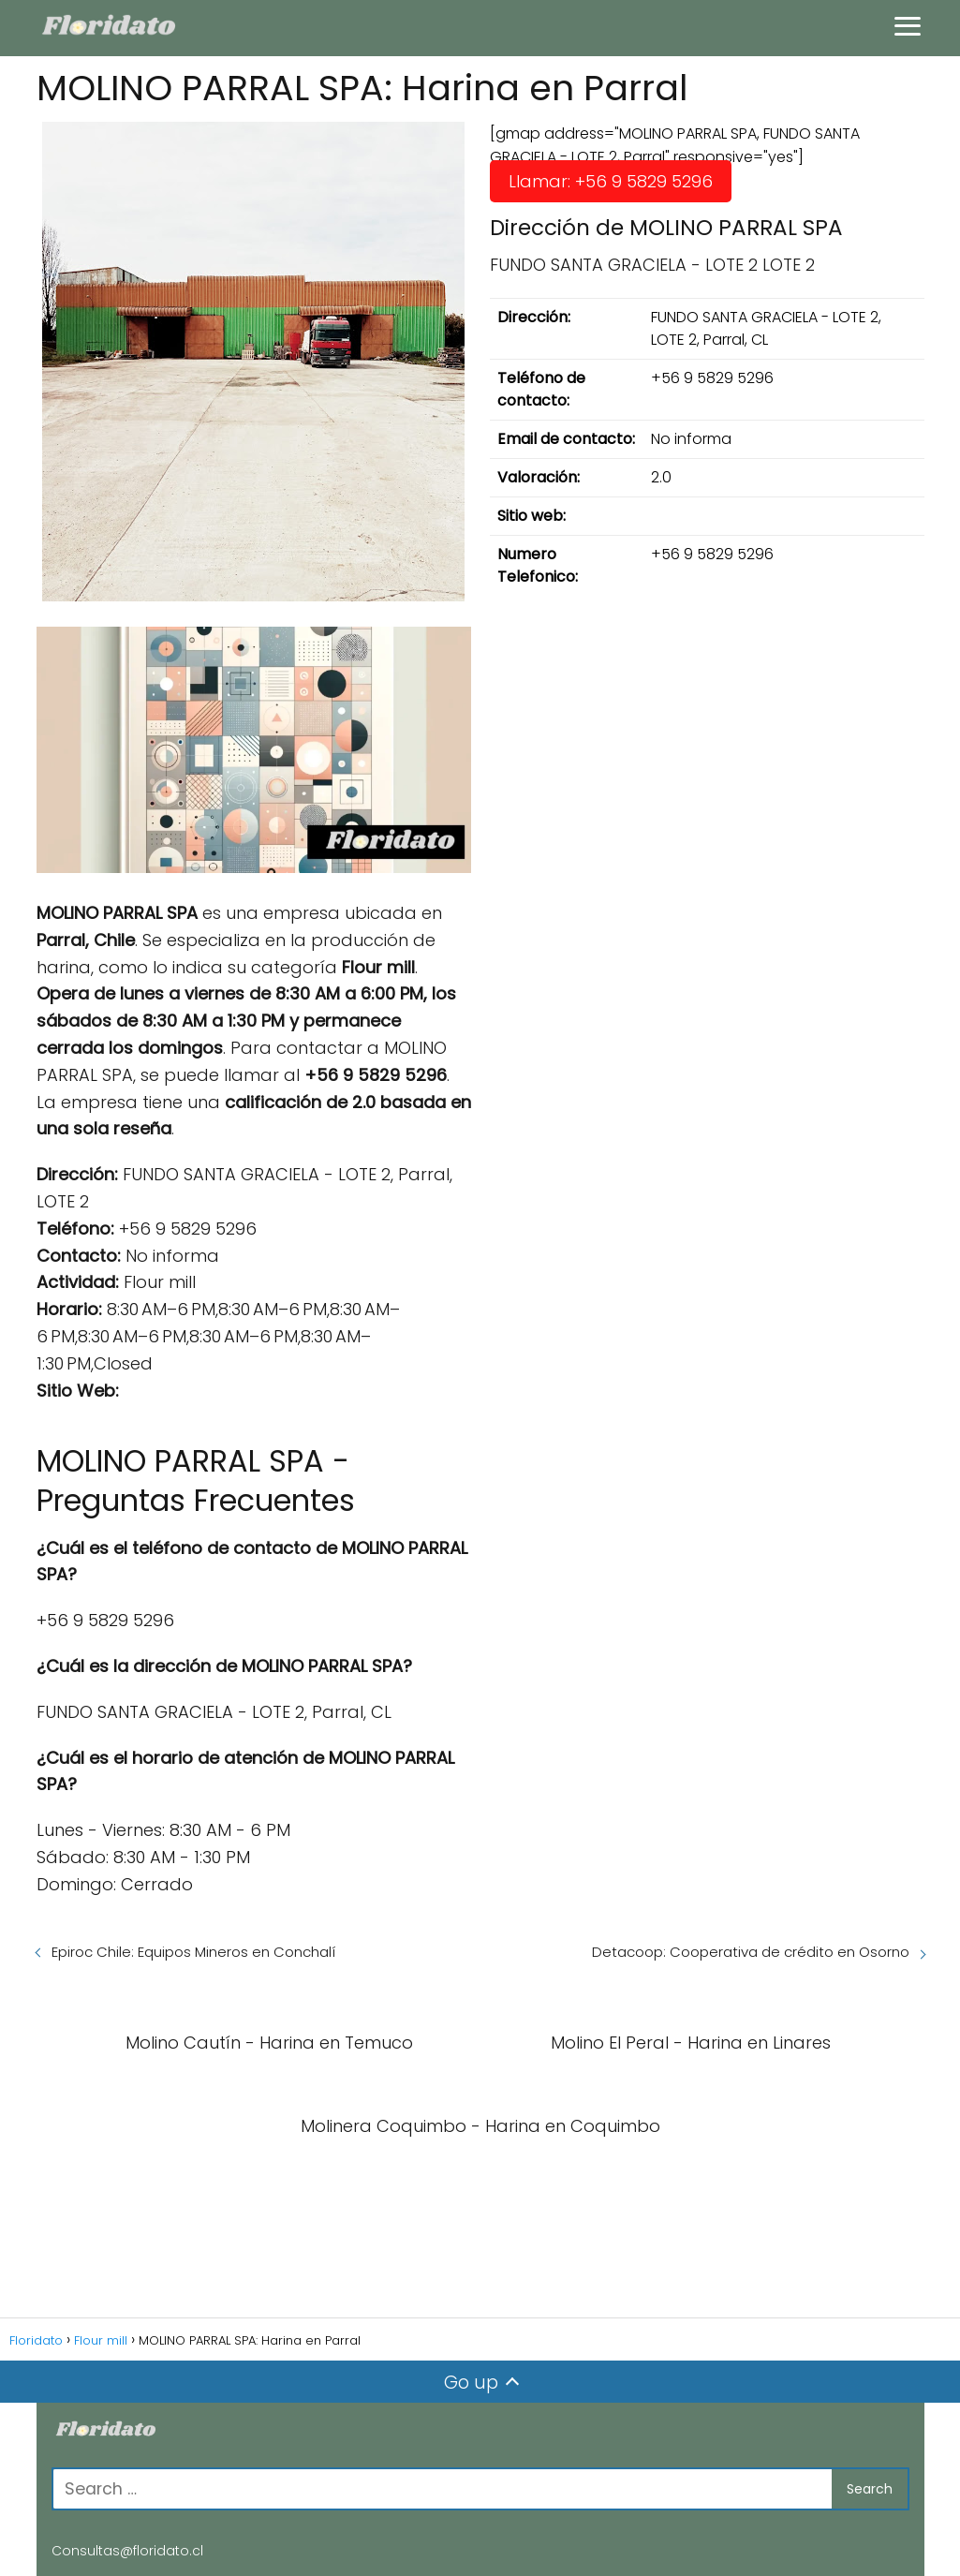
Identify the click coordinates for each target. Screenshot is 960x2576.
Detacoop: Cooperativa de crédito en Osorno (750, 1952)
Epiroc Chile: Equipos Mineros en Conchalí (193, 1952)
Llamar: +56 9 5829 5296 (611, 181)
